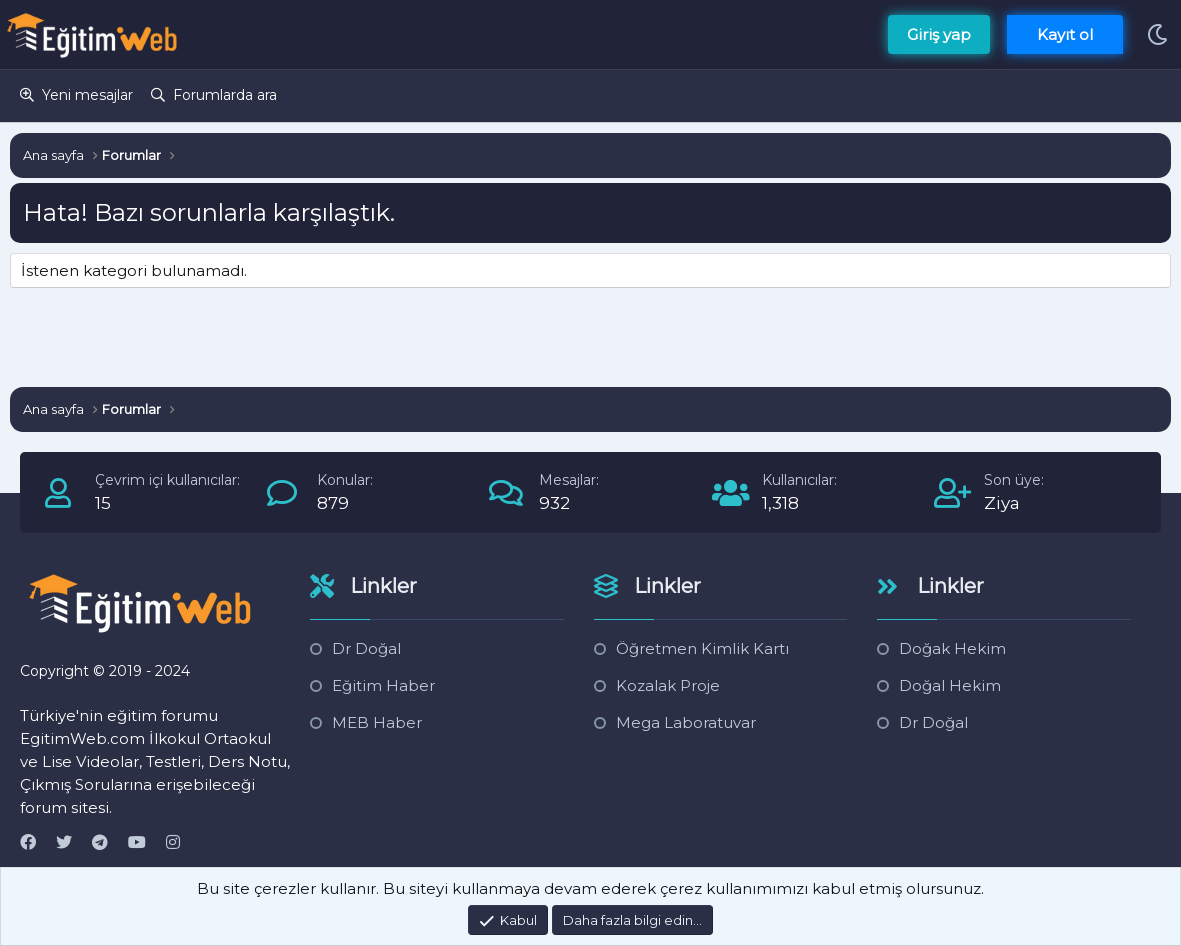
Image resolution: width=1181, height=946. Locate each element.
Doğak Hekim (952, 648)
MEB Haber (377, 722)
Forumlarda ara (225, 95)
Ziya (1002, 503)
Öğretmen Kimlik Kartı (702, 648)
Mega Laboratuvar (686, 722)
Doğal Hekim (950, 685)
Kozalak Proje (668, 685)
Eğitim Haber (383, 685)
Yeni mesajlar (87, 95)
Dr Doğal (366, 648)
